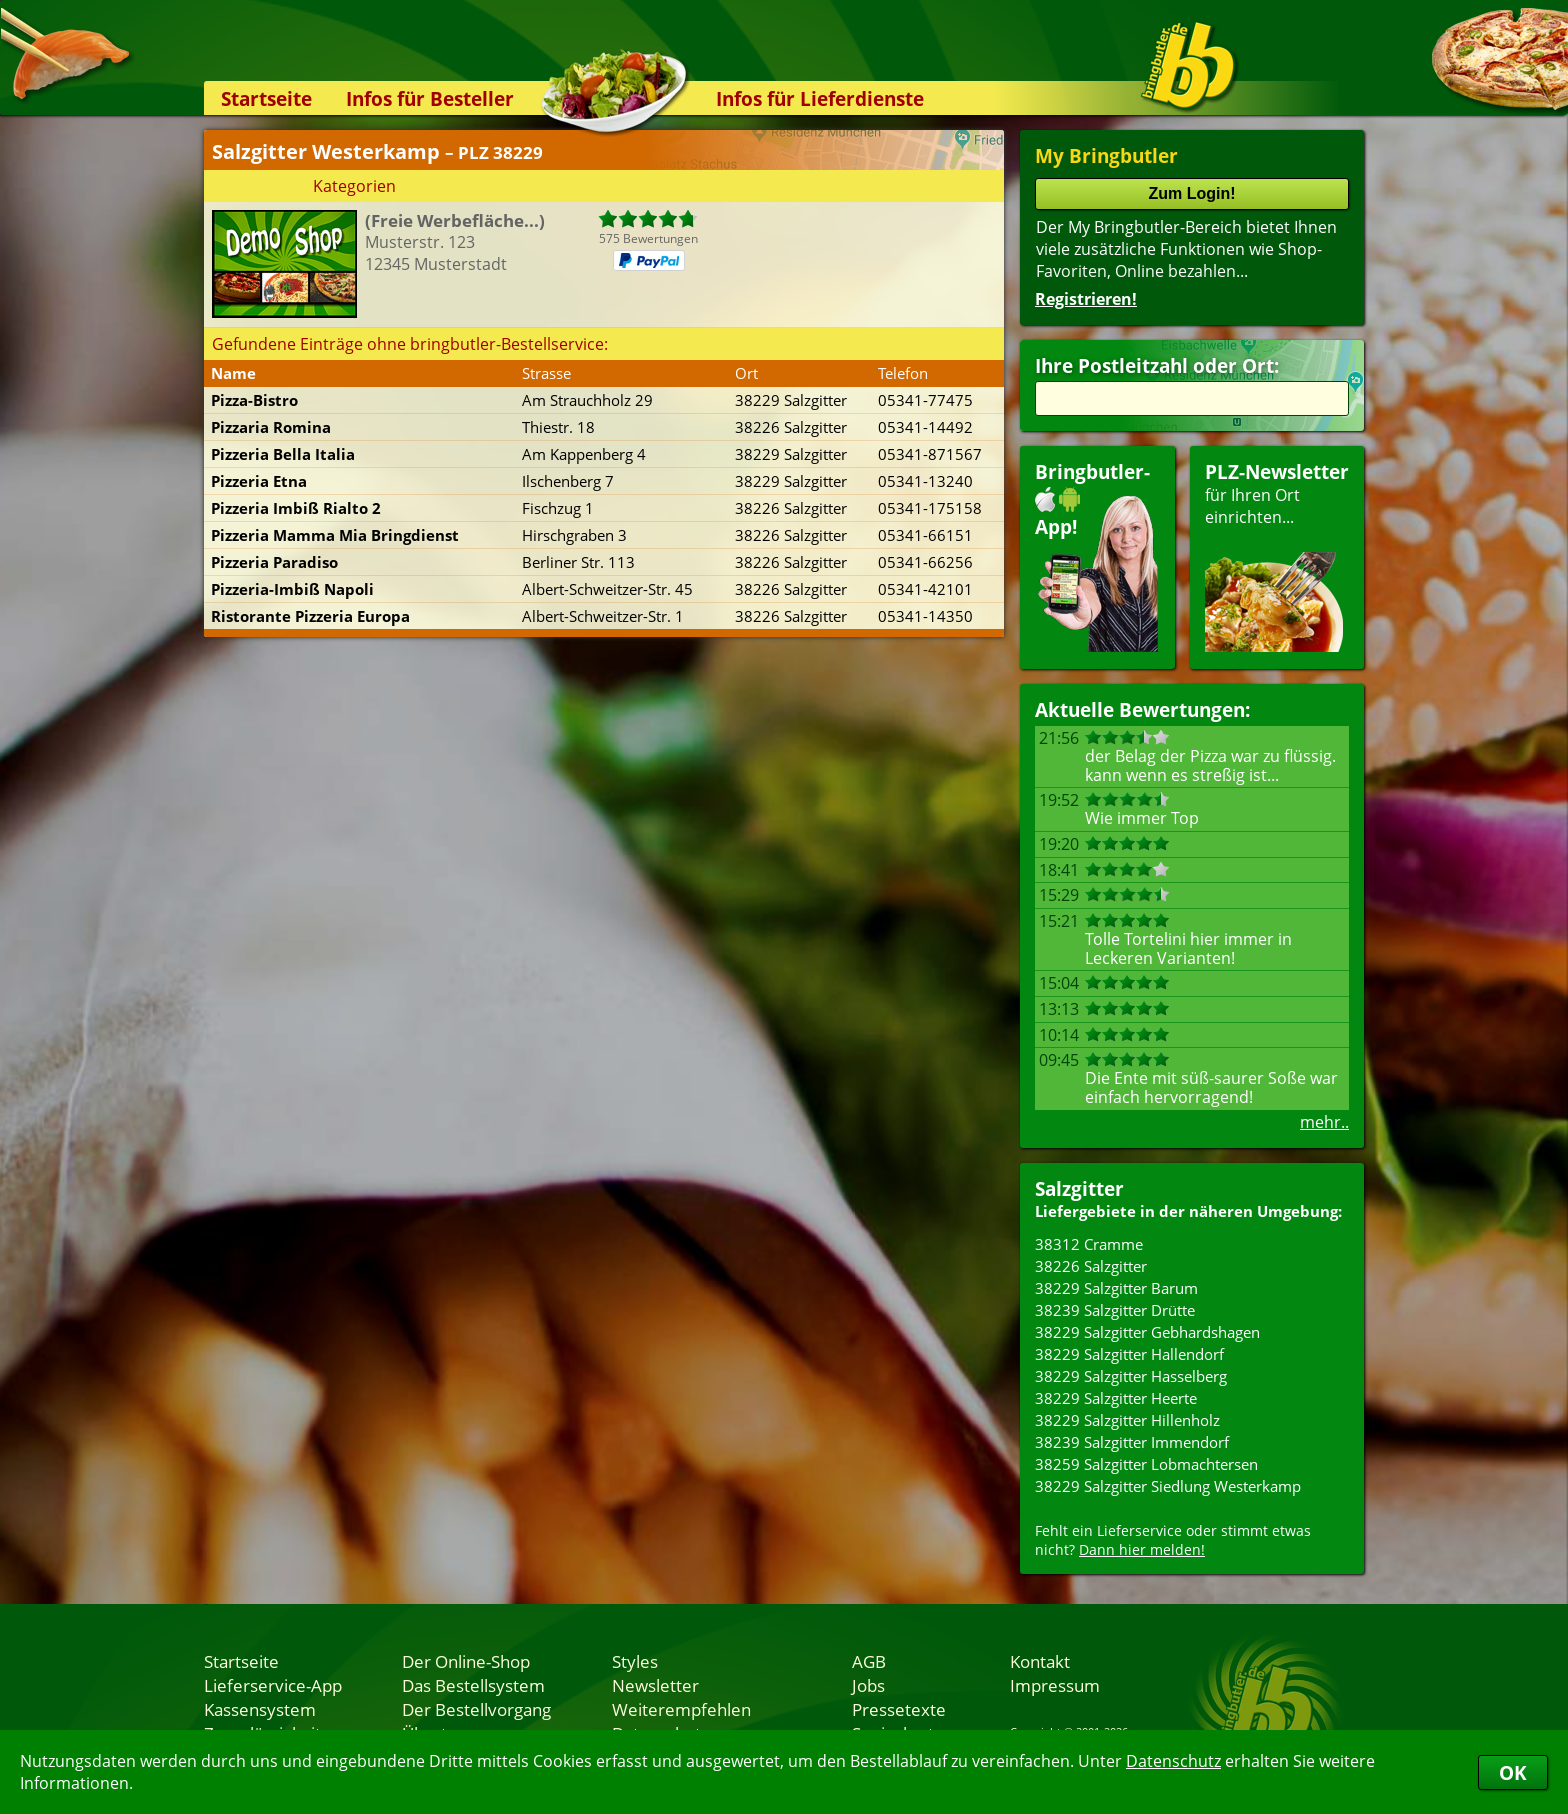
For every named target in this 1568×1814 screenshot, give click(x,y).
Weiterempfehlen (681, 1709)
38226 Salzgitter (1091, 1266)
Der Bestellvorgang (476, 1709)
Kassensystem (260, 1709)
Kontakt (1040, 1661)
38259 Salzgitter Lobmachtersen (1146, 1464)
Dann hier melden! (1142, 1549)
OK (1513, 1772)
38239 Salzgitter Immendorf (1132, 1442)
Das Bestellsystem (473, 1685)
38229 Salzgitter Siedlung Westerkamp (1168, 1486)
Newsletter (655, 1685)
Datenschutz (1173, 1761)
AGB (869, 1661)
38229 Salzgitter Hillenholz (1127, 1420)
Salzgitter (1079, 1188)
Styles (635, 1661)
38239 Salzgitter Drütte (1115, 1310)
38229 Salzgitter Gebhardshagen (1147, 1332)
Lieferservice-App (273, 1685)
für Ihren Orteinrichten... (1277, 555)
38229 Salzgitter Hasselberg (1131, 1376)
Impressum (1055, 1685)
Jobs (868, 1685)
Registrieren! (1086, 299)
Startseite (266, 98)
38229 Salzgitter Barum (1116, 1288)
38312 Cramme (1089, 1244)
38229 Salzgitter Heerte (1116, 1398)
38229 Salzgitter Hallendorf (1129, 1354)
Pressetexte (899, 1709)
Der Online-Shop (466, 1661)
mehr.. (1324, 1122)
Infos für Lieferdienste (820, 98)
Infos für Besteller (430, 98)
